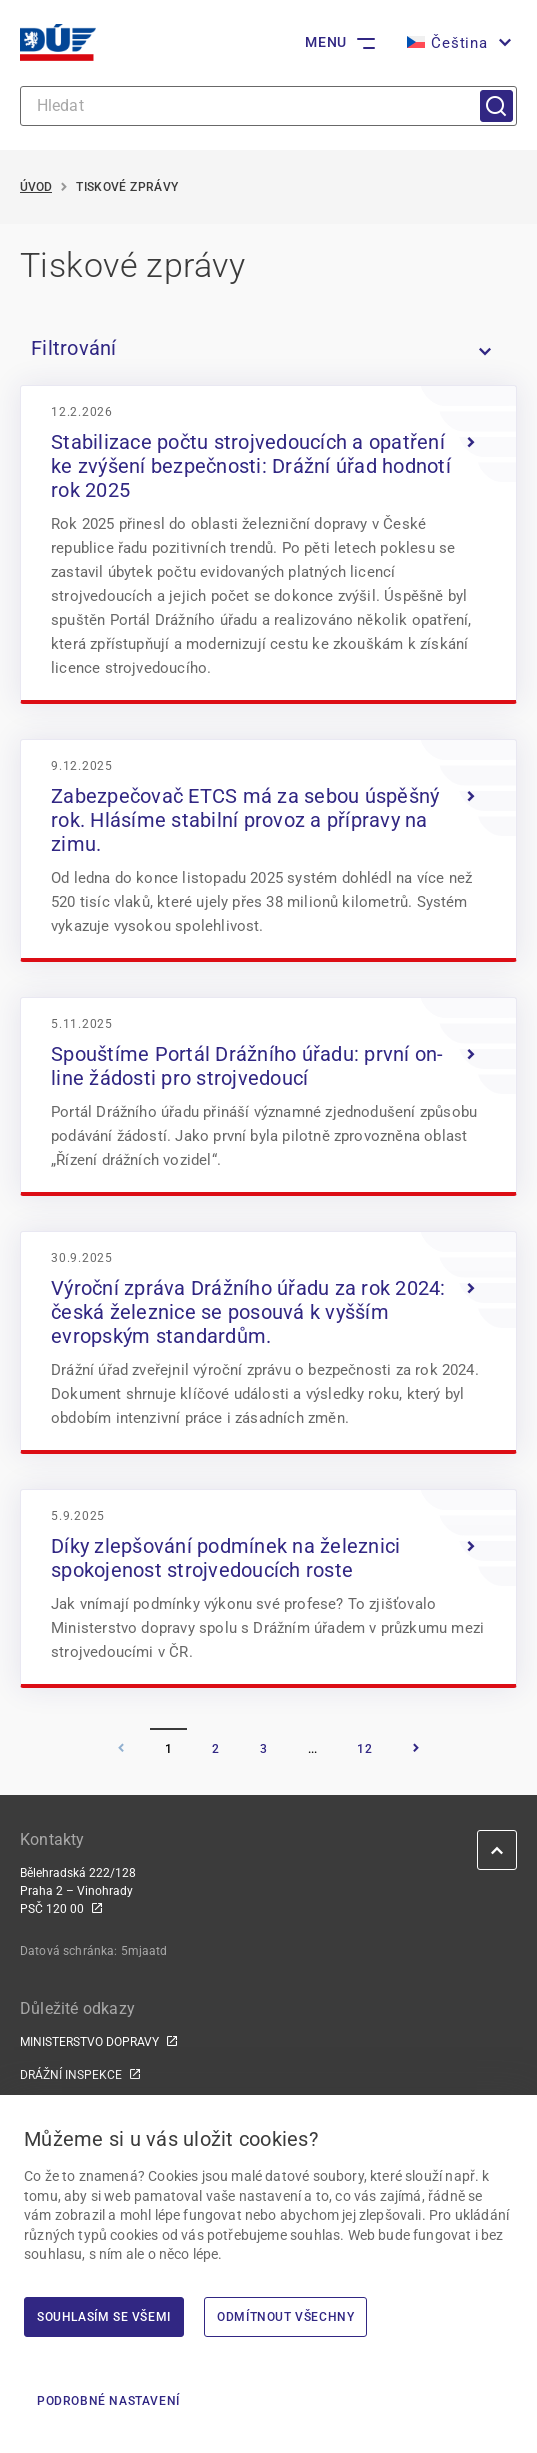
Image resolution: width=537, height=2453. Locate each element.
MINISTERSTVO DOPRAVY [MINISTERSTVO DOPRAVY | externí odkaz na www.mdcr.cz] (89, 2042)
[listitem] (268, 348)
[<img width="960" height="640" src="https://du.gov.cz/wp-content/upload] (268, 543)
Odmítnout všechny (285, 2317)
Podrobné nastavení (108, 2401)
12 (364, 1749)
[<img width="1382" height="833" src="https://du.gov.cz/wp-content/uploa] (268, 1095)
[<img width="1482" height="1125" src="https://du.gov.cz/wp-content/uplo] (268, 1341)
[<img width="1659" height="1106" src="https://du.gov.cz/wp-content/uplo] (268, 849)
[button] (457, 43)
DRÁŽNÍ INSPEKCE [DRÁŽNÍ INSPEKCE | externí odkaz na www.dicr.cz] (71, 2075)
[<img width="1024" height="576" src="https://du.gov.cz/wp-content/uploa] (268, 1587)
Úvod (36, 187)
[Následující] (416, 1749)
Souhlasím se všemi (104, 2317)
